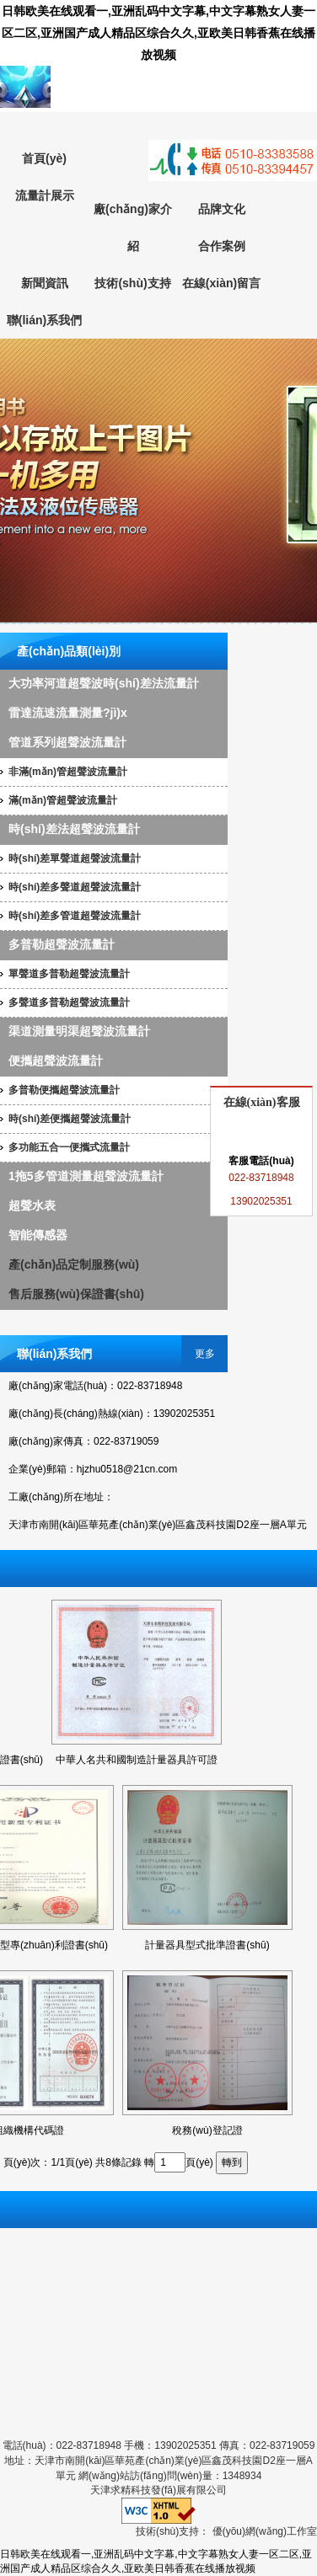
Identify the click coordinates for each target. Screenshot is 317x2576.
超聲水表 (32, 1205)
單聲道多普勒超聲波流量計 (69, 974)
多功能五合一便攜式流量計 (69, 1147)
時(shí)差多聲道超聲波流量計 (74, 887)
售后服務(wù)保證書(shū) (76, 1294)
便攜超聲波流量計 (55, 1060)
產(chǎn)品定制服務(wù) (73, 1264)
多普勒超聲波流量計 (61, 944)
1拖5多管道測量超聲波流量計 (86, 1176)
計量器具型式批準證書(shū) (207, 1945)
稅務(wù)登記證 (207, 2130)
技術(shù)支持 (132, 283)
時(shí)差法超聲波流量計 (74, 829)
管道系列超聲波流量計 (67, 742)
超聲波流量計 (158, 481)
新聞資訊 (44, 283)
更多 (205, 1354)
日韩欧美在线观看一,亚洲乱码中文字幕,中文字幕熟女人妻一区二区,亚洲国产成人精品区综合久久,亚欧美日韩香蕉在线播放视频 (158, 32)
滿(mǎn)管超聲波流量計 (62, 800)
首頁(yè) (44, 158)
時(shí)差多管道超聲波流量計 (74, 916)
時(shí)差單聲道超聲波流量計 (74, 858)
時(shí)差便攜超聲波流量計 (69, 1119)
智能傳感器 (37, 1235)
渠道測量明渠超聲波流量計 (79, 1031)
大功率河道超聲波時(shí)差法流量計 (103, 683)
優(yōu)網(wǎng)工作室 (264, 2531)
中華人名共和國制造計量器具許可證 (137, 1760)
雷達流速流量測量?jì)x (67, 712)
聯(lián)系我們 (44, 320)
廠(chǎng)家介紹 (133, 227)
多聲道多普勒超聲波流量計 (69, 1002)
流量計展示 (44, 195)
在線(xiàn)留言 (221, 283)
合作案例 (221, 246)
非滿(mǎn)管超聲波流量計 (67, 772)
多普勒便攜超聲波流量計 (64, 1090)
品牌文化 (221, 209)
